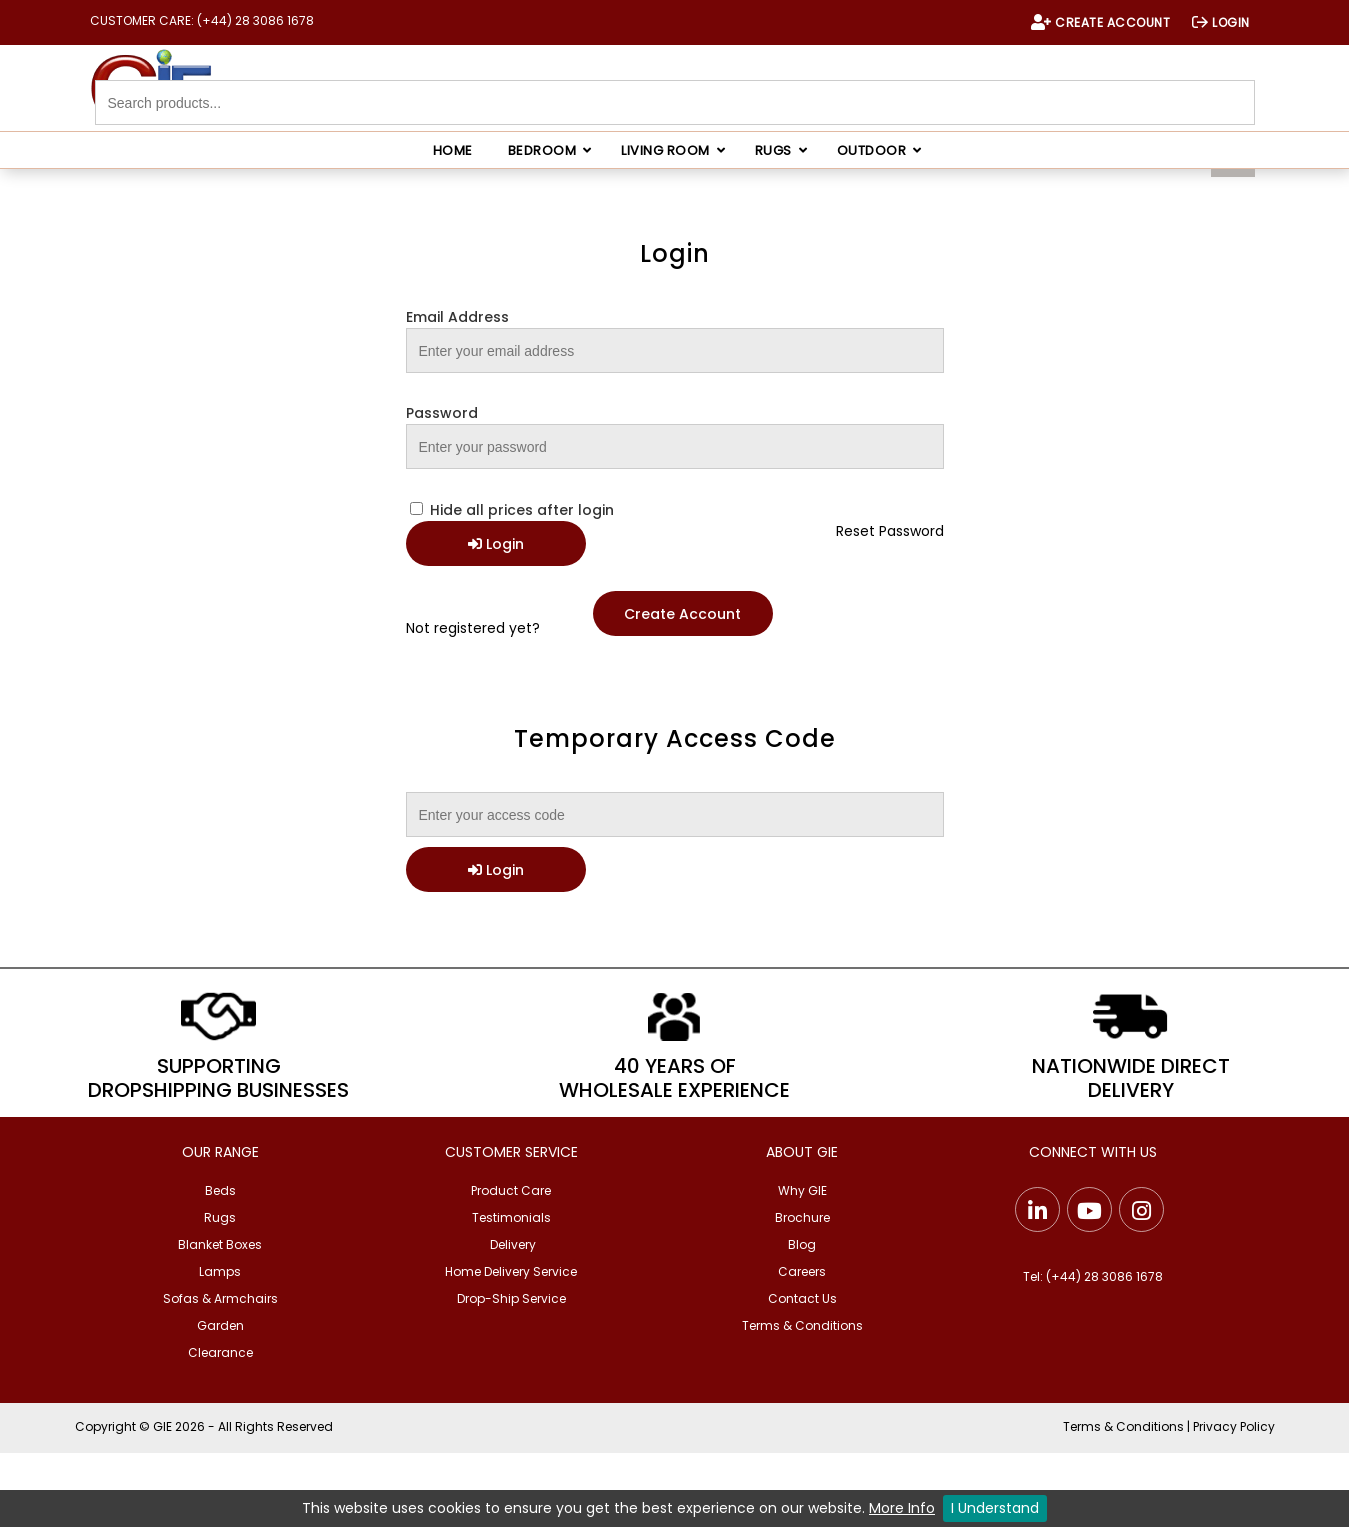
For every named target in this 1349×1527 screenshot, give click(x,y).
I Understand (995, 1508)
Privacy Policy (1234, 1426)
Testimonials (511, 1217)
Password (442, 413)
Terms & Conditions (802, 1325)
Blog (802, 1244)
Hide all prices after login (512, 510)
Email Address (457, 317)
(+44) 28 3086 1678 (1104, 1276)
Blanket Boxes (220, 1244)
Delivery (513, 1244)
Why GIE (802, 1190)
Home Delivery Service (511, 1271)
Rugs (220, 1217)
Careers (802, 1271)
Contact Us (802, 1298)
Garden (220, 1325)
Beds (220, 1190)
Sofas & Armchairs (220, 1298)
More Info (902, 1508)
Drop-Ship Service (511, 1298)
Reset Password (890, 531)
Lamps (220, 1271)
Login (496, 544)
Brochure (802, 1217)
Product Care (511, 1190)
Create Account (682, 614)
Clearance (220, 1352)
